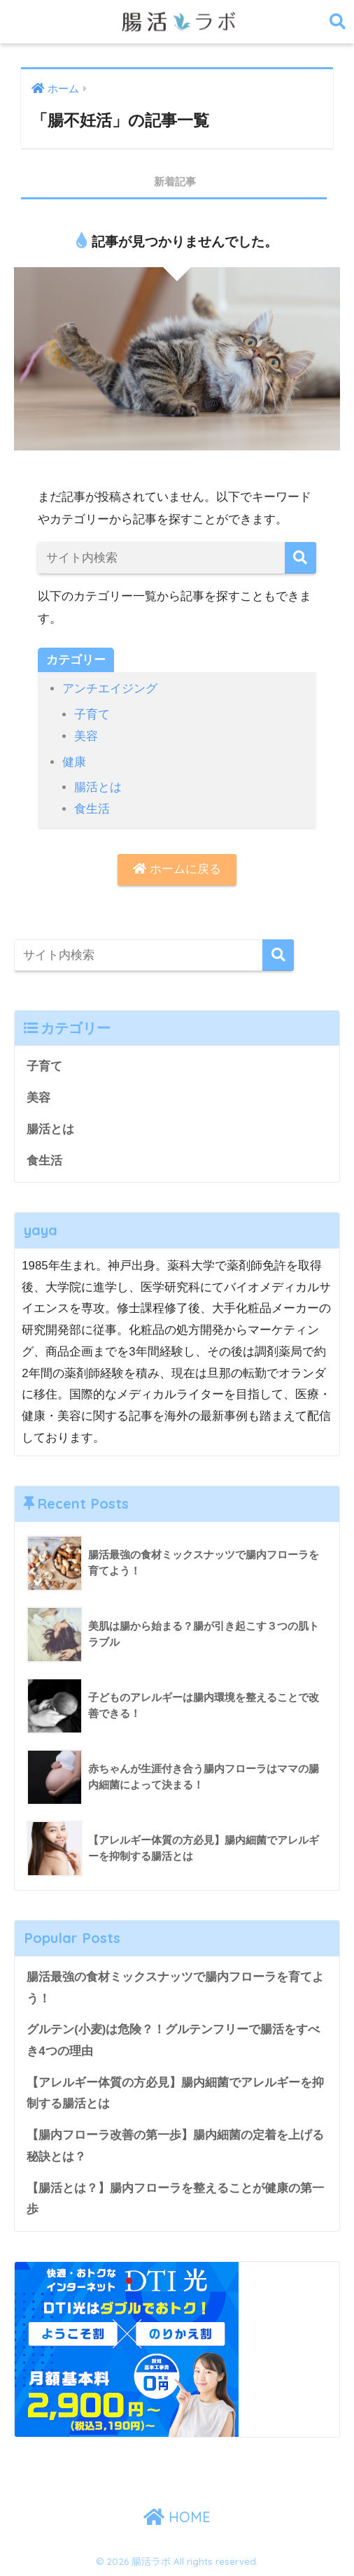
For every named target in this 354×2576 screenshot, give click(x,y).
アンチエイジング (109, 688)
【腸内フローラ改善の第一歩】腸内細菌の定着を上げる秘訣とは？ (175, 2145)
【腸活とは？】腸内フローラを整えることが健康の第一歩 (175, 2199)
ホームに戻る (177, 869)
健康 (74, 762)
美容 (86, 736)
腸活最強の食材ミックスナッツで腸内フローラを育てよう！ (175, 1987)
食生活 (92, 809)
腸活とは (98, 787)
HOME (177, 2517)
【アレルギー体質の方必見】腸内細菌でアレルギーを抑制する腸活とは (175, 2093)
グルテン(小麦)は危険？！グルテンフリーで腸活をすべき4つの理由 (173, 2040)
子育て (92, 714)
